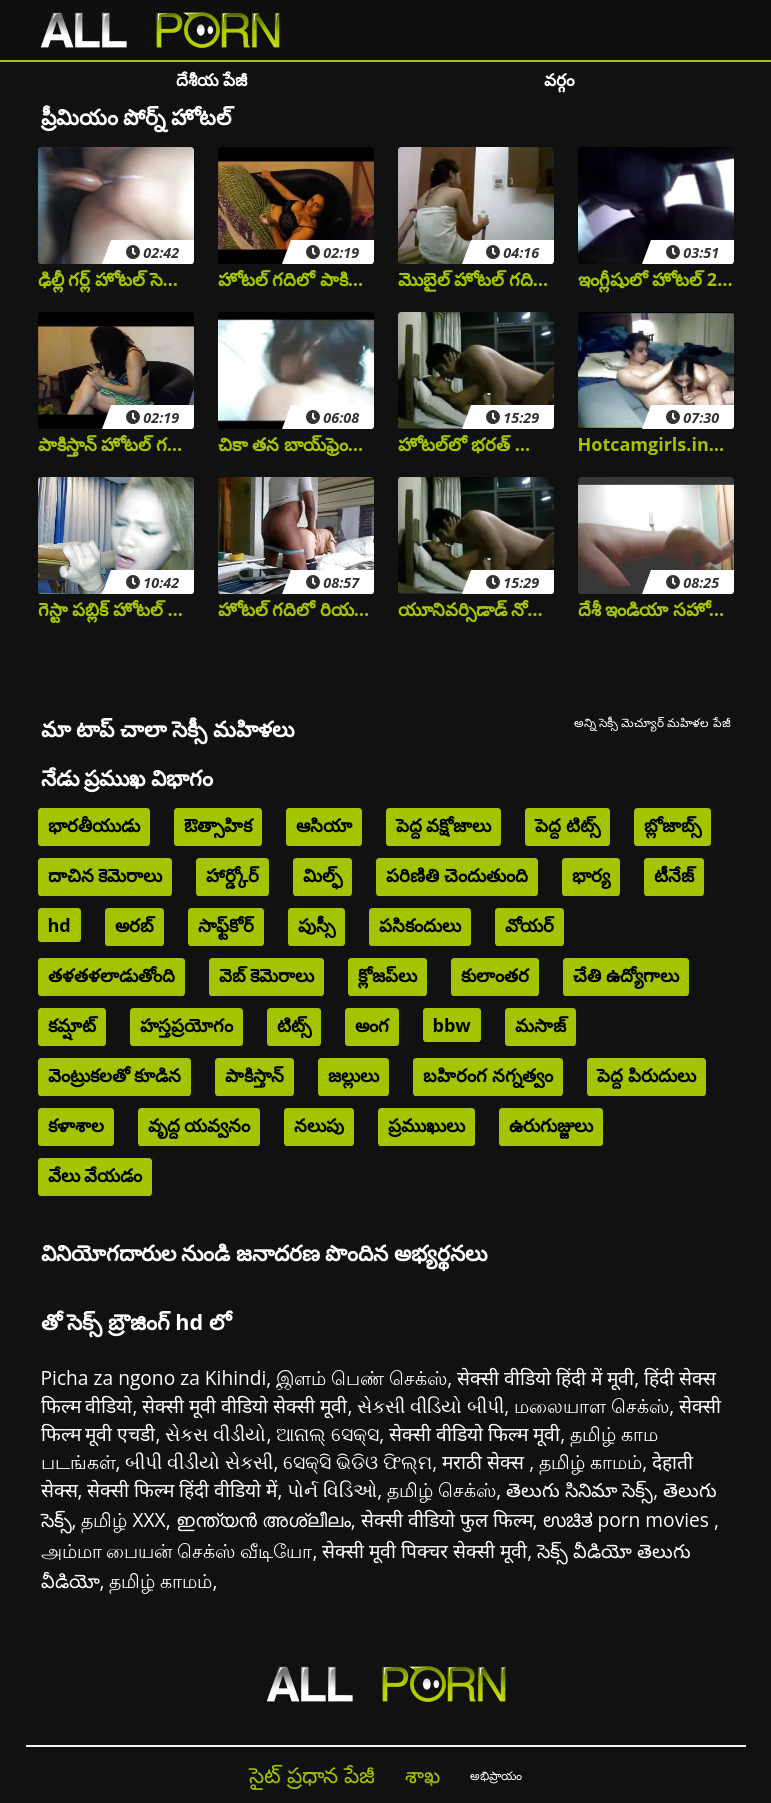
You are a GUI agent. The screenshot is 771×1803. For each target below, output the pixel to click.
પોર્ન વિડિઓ (332, 1489)
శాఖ (422, 1774)
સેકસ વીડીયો (215, 1433)
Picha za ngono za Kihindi (154, 1377)
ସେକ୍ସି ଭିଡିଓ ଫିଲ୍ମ (357, 1461)
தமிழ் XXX (123, 1519)
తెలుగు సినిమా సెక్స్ (579, 1489)
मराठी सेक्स (485, 1461)
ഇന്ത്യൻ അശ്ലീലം (263, 1519)
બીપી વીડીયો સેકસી (199, 1461)
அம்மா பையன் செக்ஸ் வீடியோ (177, 1550)
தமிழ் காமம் (590, 1461)
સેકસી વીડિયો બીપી (430, 1405)
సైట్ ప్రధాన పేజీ (311, 1774)
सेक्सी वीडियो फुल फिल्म (447, 1519)
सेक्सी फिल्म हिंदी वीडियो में (182, 1489)
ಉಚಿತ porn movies (629, 1519)
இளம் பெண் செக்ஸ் (361, 1377)
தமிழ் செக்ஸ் (441, 1489)
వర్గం (559, 79)
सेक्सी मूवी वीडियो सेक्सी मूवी (244, 1405)
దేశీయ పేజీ (211, 79)
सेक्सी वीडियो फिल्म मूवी (474, 1433)
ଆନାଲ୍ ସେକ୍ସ (327, 1433)
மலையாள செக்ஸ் (591, 1405)
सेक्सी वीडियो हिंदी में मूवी (545, 1377)
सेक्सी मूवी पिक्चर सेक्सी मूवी (424, 1550)
